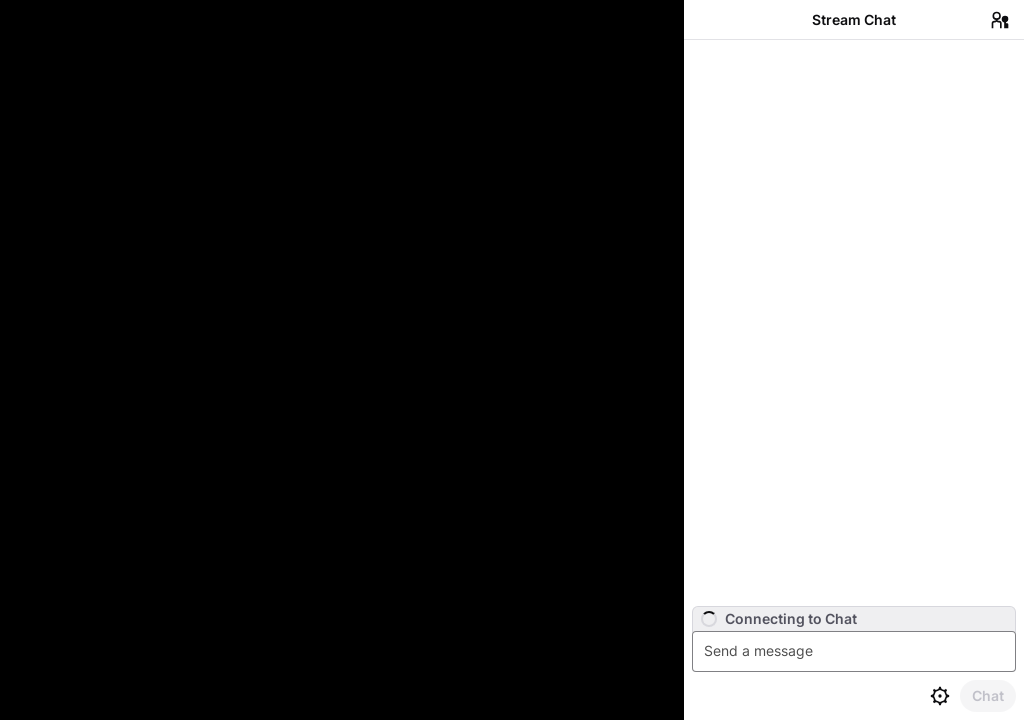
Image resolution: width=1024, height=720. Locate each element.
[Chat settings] (940, 696)
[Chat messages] (854, 323)
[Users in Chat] (1000, 20)
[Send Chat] (988, 696)
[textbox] (856, 651)
